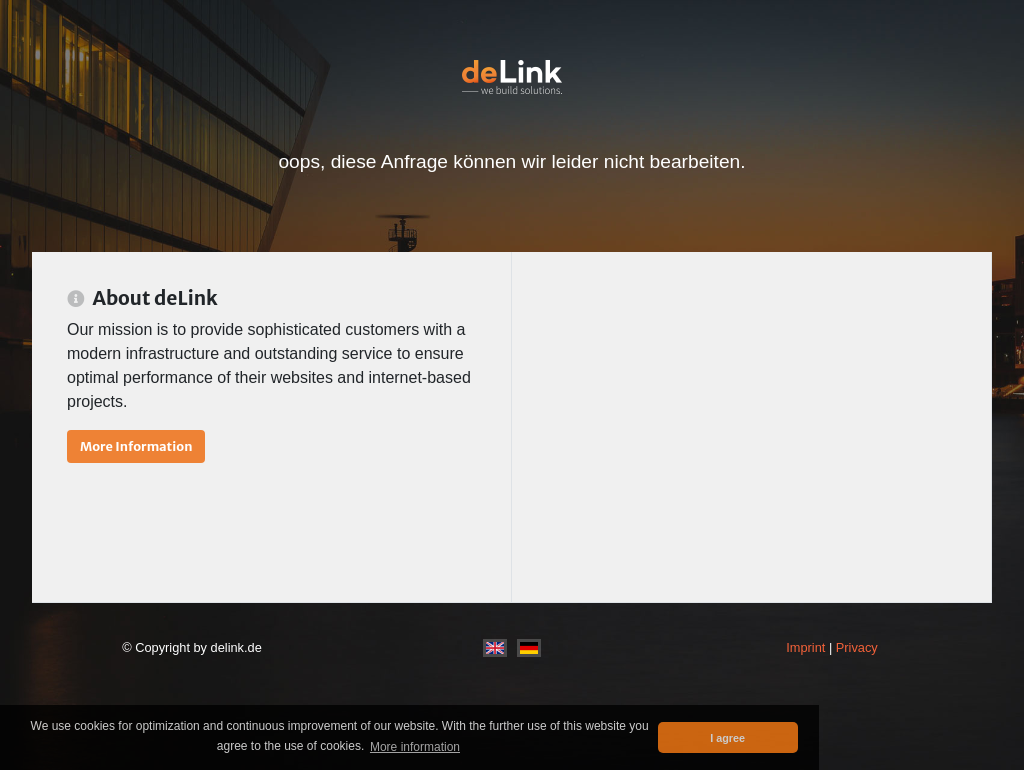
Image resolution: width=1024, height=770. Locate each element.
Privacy (857, 647)
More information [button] (415, 747)
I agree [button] (727, 738)
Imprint (805, 647)
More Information (136, 446)
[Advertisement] (751, 427)
